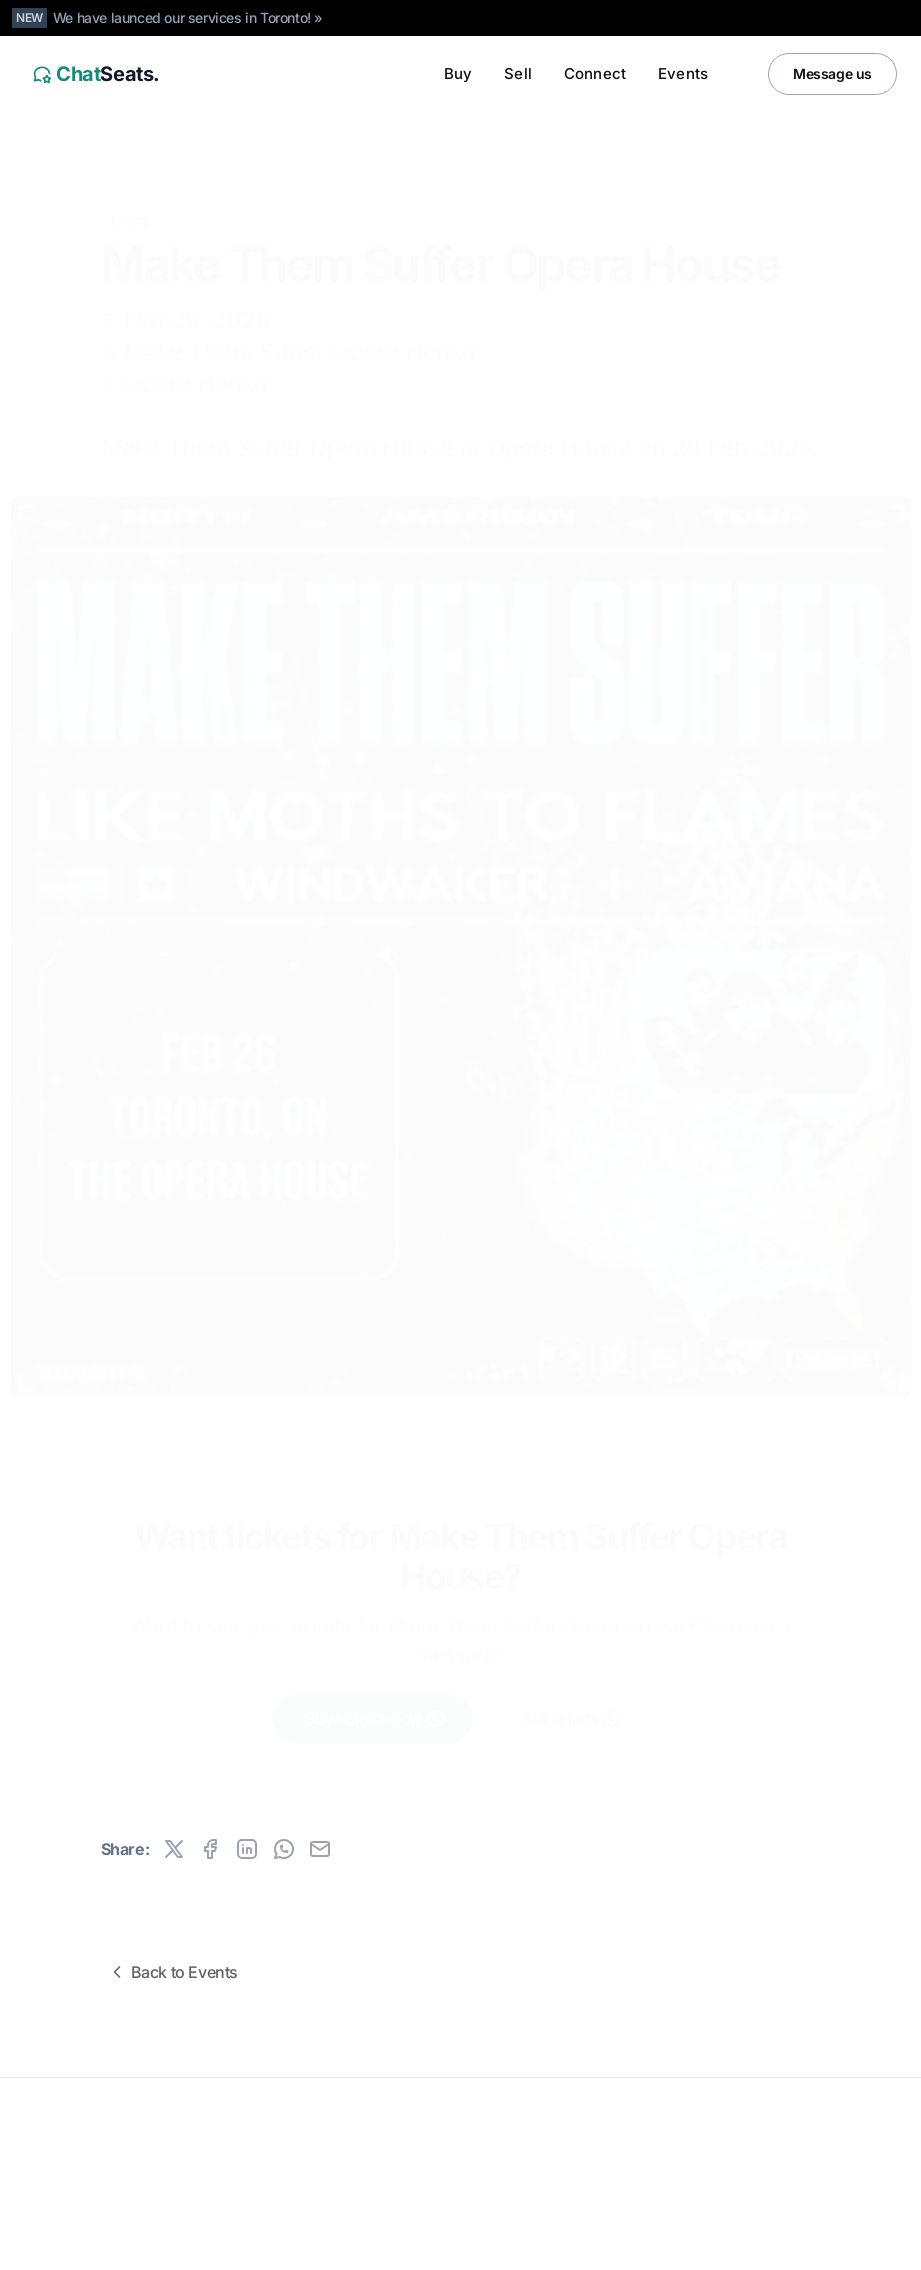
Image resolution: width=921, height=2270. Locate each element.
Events (683, 73)
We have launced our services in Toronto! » (188, 17)
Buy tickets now (375, 1704)
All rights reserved (79, 2163)
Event (130, 190)
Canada (151, 2241)
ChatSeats (72, 2132)
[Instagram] (837, 2242)
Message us (832, 73)
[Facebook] (877, 2242)
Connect (595, 73)
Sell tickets (572, 1704)
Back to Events (172, 1972)
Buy (458, 73)
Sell (518, 73)
